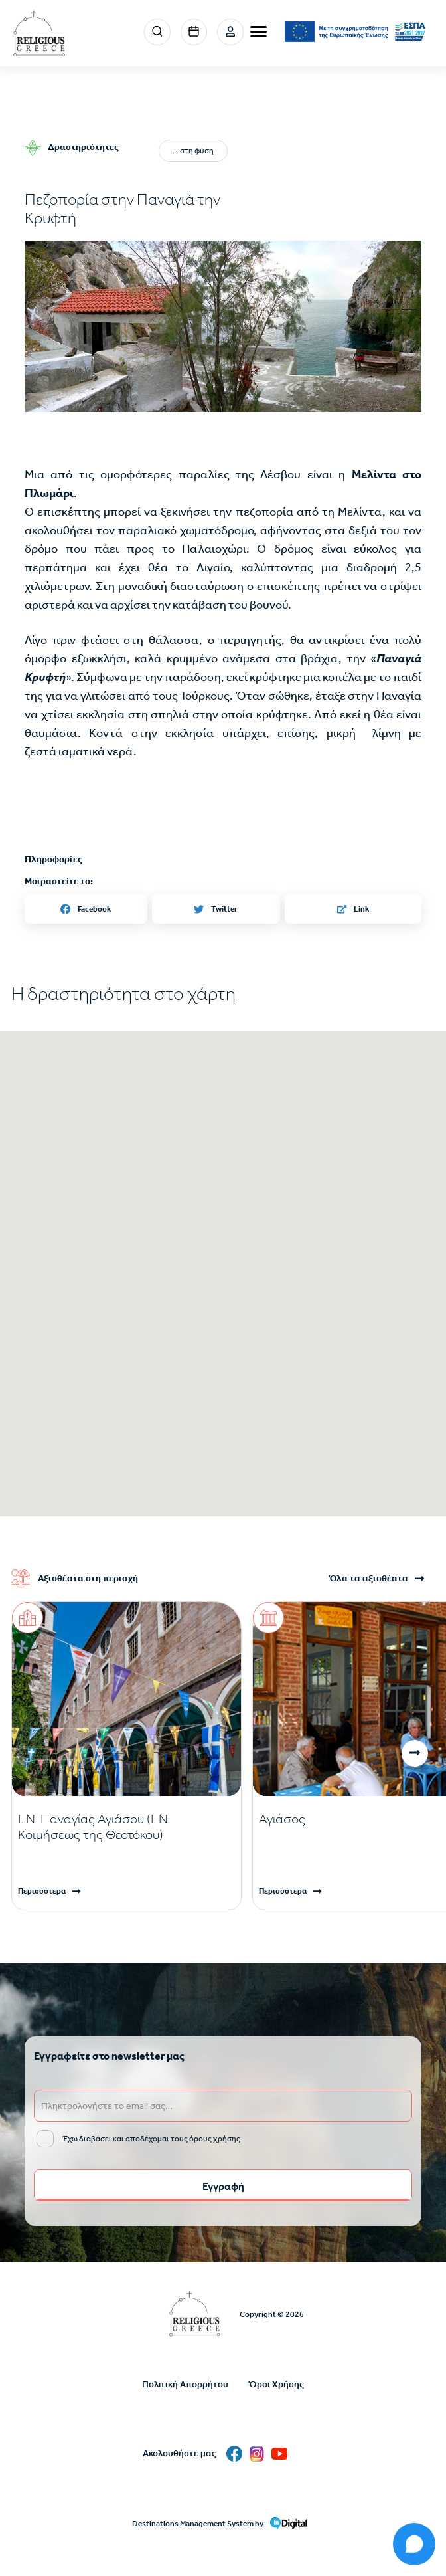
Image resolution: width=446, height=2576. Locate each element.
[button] (223, 326)
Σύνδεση (230, 32)
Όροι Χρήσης (276, 2384)
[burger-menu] (258, 31)
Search (157, 32)
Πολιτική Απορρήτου (185, 2384)
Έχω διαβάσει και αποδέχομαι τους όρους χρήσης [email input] (151, 2138)
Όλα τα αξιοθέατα (368, 1578)
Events (193, 32)
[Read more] (126, 1826)
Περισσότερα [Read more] (42, 1891)
